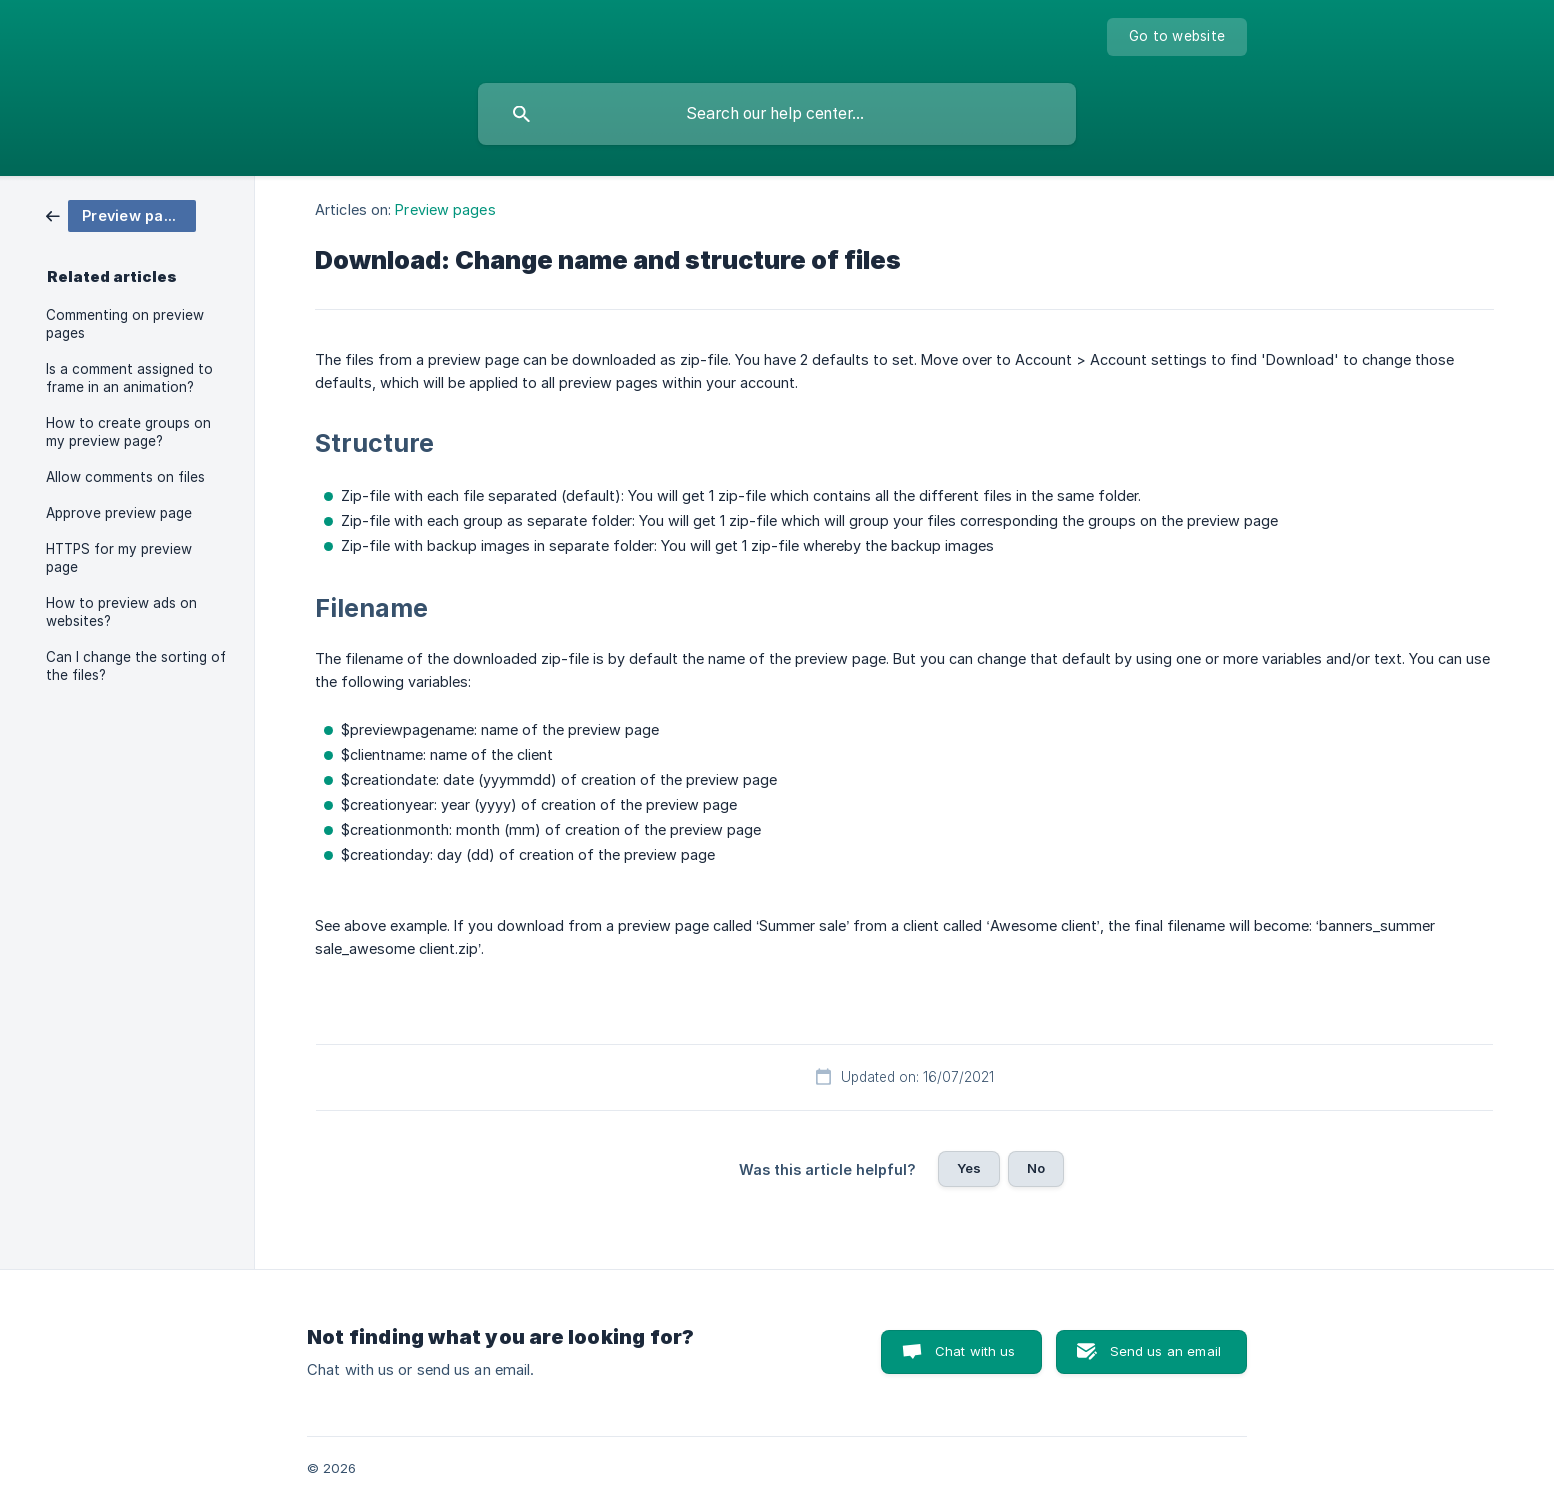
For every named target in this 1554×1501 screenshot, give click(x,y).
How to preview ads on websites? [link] (121, 612)
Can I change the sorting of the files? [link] (136, 666)
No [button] (1036, 1168)
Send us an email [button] (1165, 1351)
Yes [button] (969, 1168)
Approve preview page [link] (119, 513)
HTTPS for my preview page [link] (119, 558)
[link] (121, 214)
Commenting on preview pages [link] (125, 324)
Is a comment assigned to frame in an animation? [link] (129, 378)
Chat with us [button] (975, 1351)
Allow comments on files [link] (125, 477)
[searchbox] (777, 114)
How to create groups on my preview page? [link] (128, 432)
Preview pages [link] (445, 209)
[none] (1177, 37)
